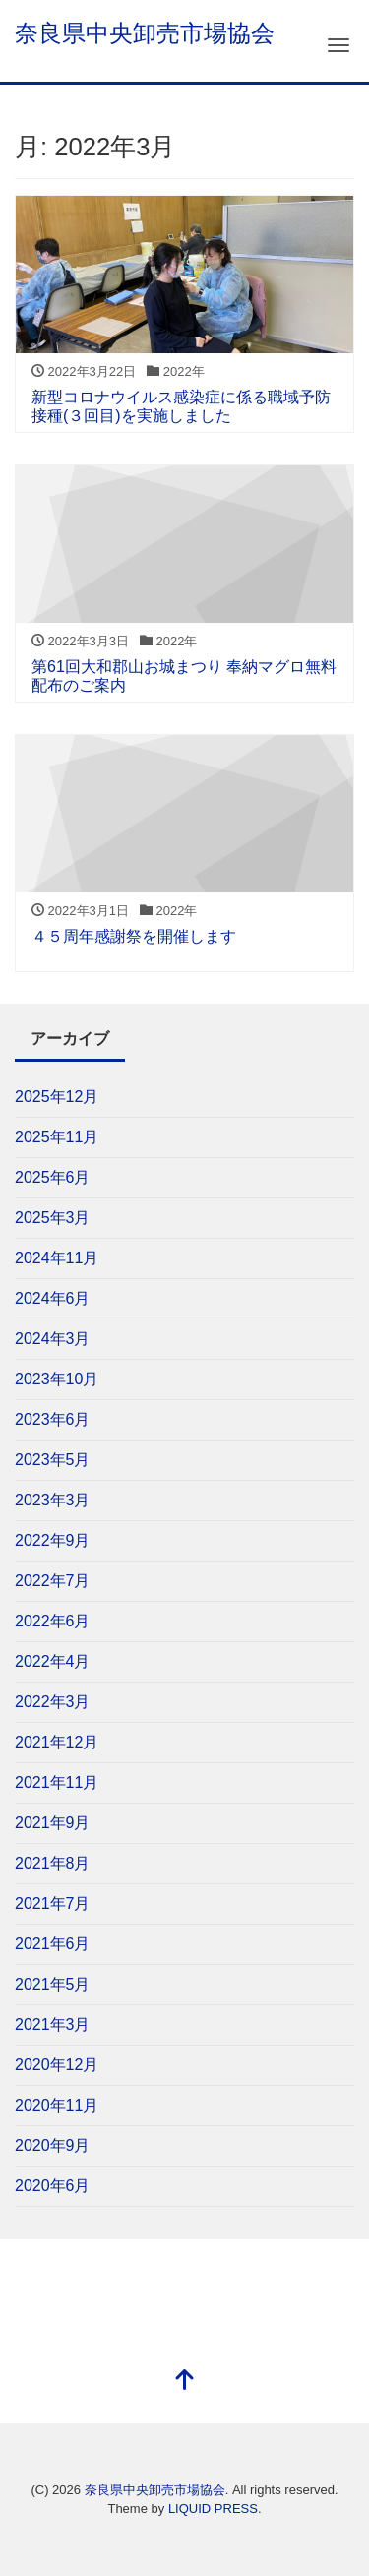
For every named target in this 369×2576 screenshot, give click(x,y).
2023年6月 (53, 1419)
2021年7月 (53, 1903)
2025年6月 (53, 1177)
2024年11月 (56, 1258)
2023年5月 (53, 1459)
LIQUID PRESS (213, 2508)
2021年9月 (53, 1822)
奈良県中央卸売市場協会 (145, 33)
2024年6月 (53, 1298)
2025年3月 (53, 1217)
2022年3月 (53, 1701)
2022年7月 (53, 1580)
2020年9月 (53, 2145)
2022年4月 (53, 1661)
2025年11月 (56, 1137)
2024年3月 (53, 1338)
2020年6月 (53, 2185)
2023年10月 (56, 1379)
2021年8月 (53, 1863)
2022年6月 (53, 1621)
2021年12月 (56, 1742)
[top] (185, 2381)
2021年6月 (53, 1943)
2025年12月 (56, 1096)
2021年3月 (53, 2024)
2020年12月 (56, 2064)
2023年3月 (53, 1500)
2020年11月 (56, 2105)
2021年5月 (53, 1984)
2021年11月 (56, 1782)
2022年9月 (53, 1540)
